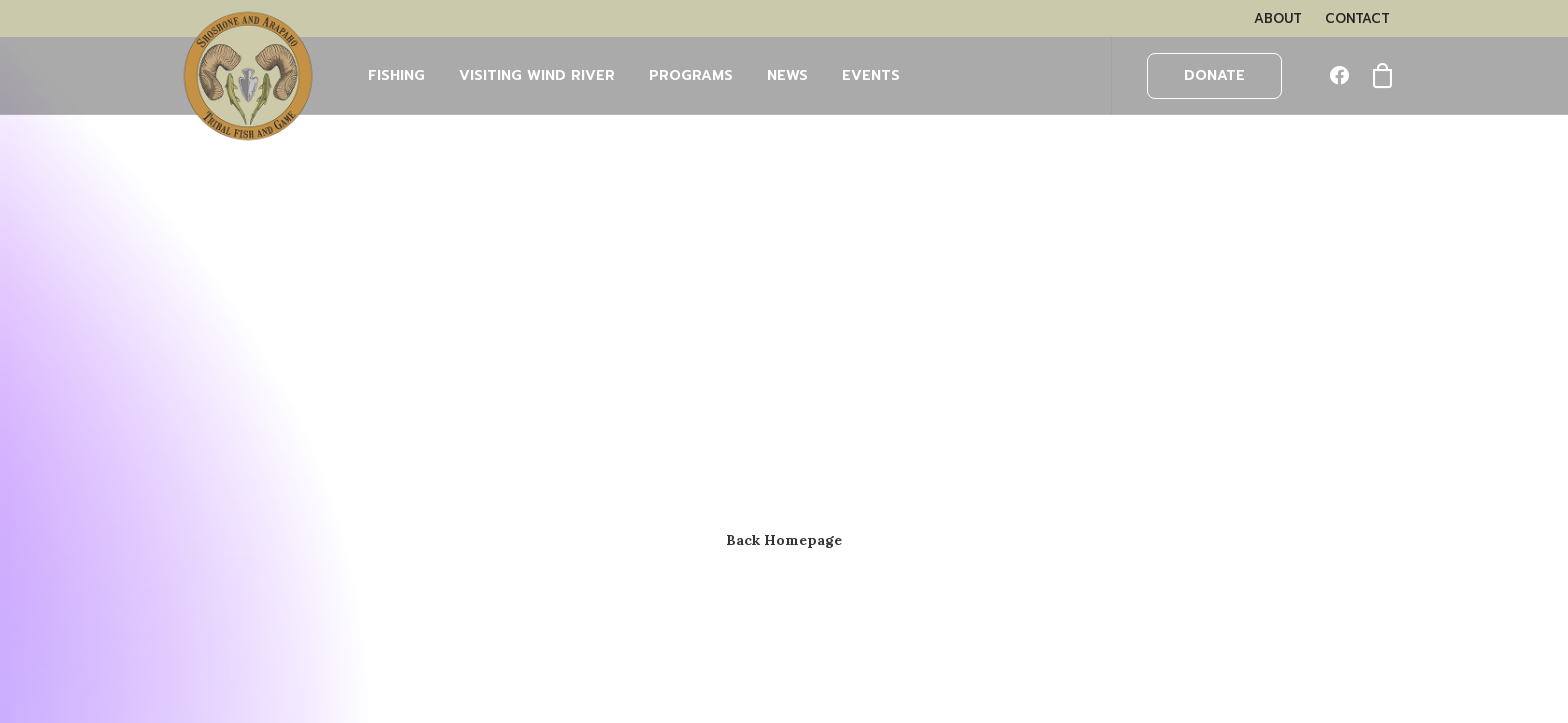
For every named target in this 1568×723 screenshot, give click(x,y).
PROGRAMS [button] (691, 75)
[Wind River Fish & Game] (248, 76)
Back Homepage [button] (784, 540)
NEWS (787, 75)
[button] (1344, 76)
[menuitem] (1278, 18)
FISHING (396, 75)
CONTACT (1357, 18)
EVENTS (871, 75)
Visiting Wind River (537, 75)
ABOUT (1278, 18)
